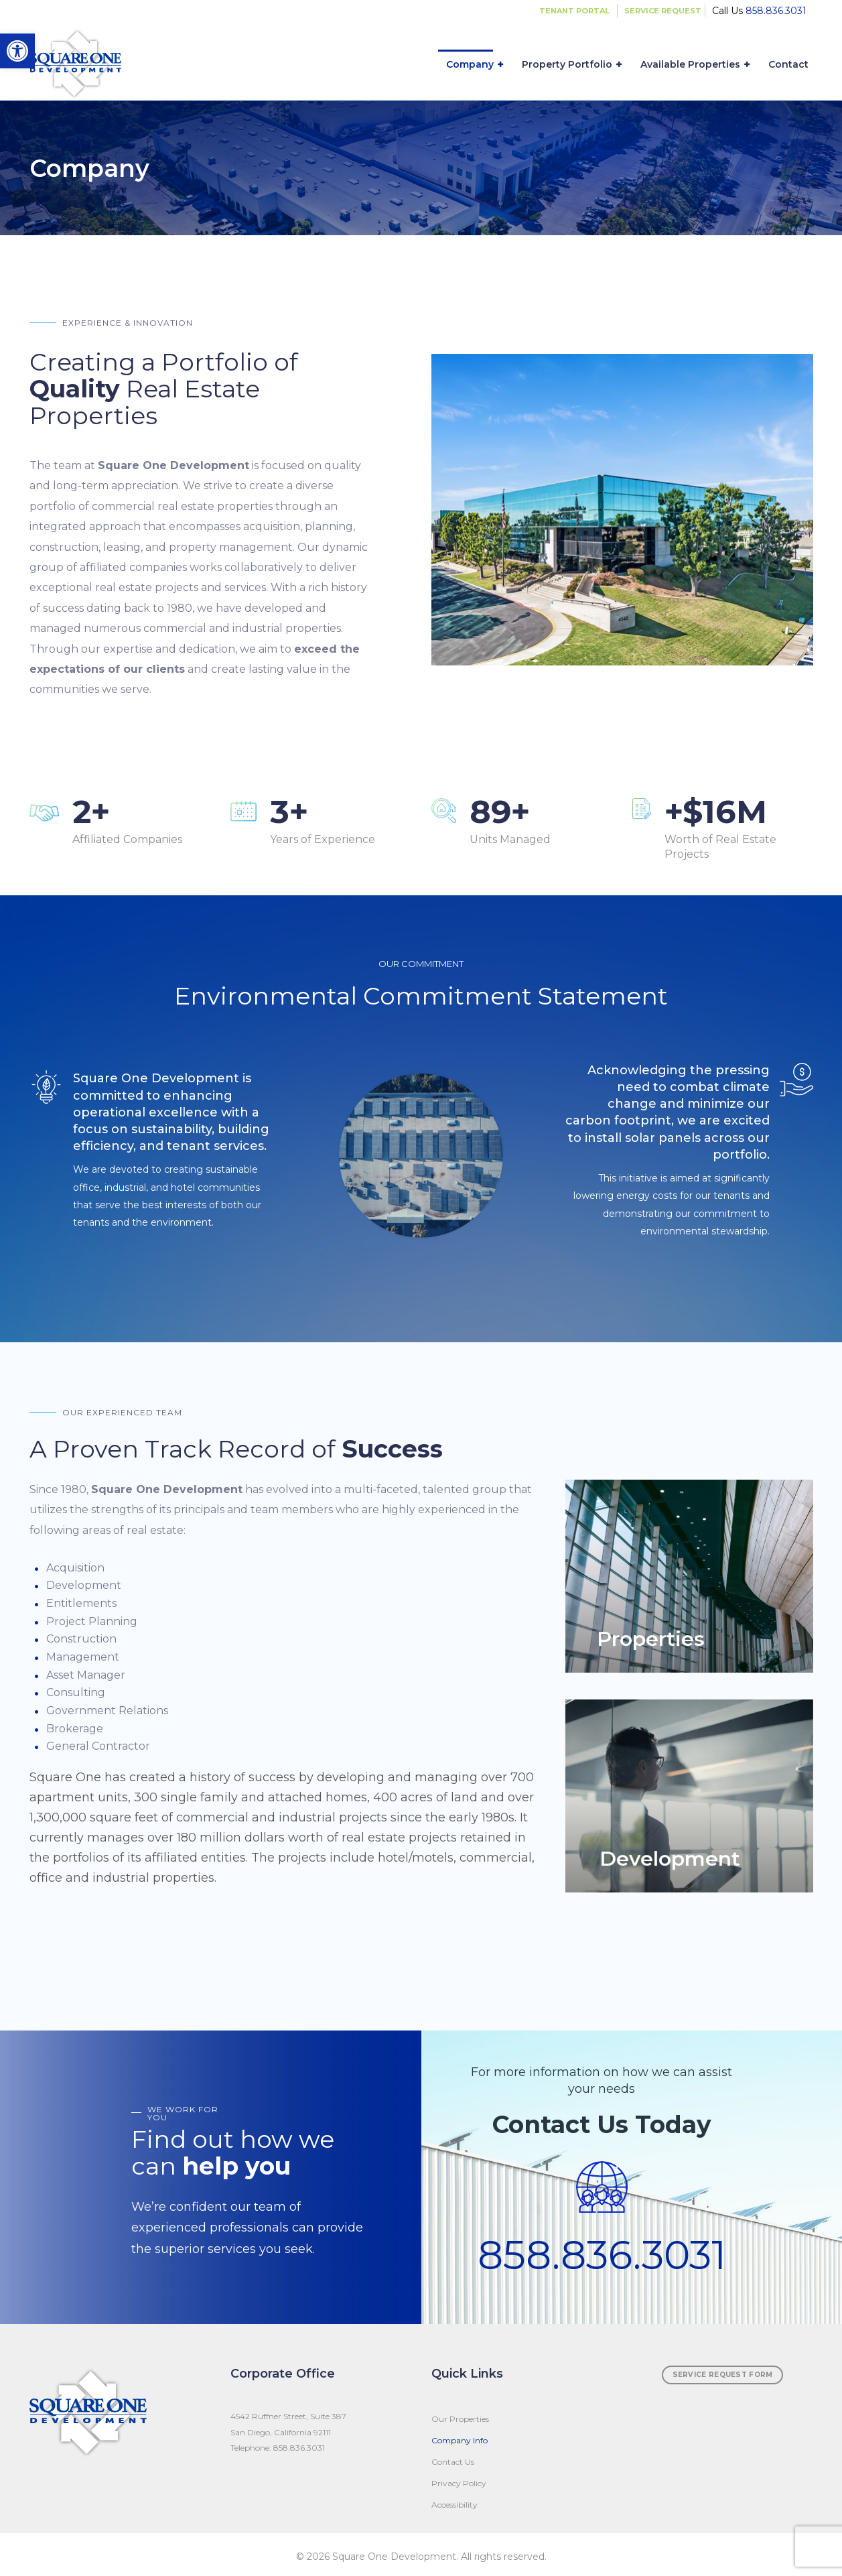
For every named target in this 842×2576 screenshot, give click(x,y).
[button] (17, 51)
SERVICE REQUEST (662, 10)
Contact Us (452, 2462)
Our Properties (460, 2419)
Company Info (459, 2440)
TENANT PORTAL (574, 10)
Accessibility (454, 2505)
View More (689, 1576)
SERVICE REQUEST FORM (723, 2374)
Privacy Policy (458, 2483)
